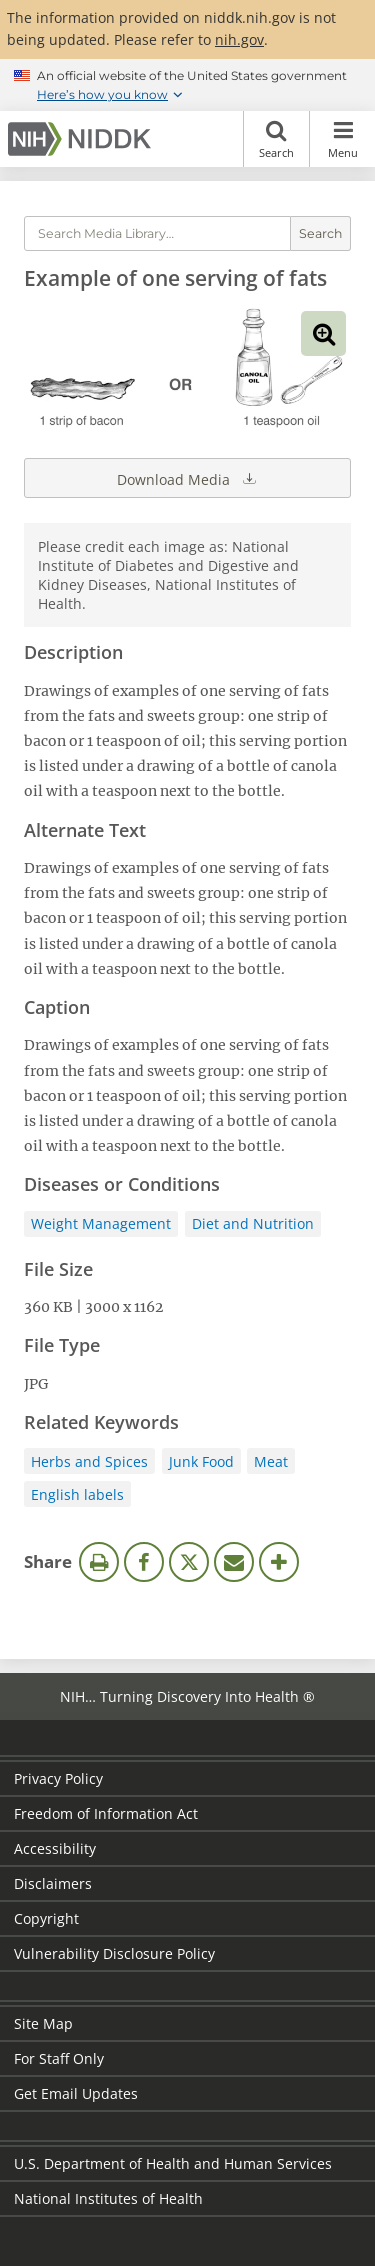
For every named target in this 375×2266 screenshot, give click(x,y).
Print (99, 1562)
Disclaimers (53, 1883)
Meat (271, 1461)
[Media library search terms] (157, 233)
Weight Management (101, 1223)
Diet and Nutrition (253, 1223)
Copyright (46, 1918)
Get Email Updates (76, 2093)
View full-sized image (323, 333)
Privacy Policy (58, 1778)
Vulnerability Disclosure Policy (114, 1953)
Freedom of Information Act (106, 1813)
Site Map (43, 2023)
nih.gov (239, 39)
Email (234, 1562)
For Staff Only (59, 2058)
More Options (279, 1562)
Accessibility (55, 1848)
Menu (342, 139)
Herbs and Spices (89, 1461)
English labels (77, 1494)
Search (276, 139)
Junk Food (201, 1461)
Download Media (188, 478)
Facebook (144, 1562)
